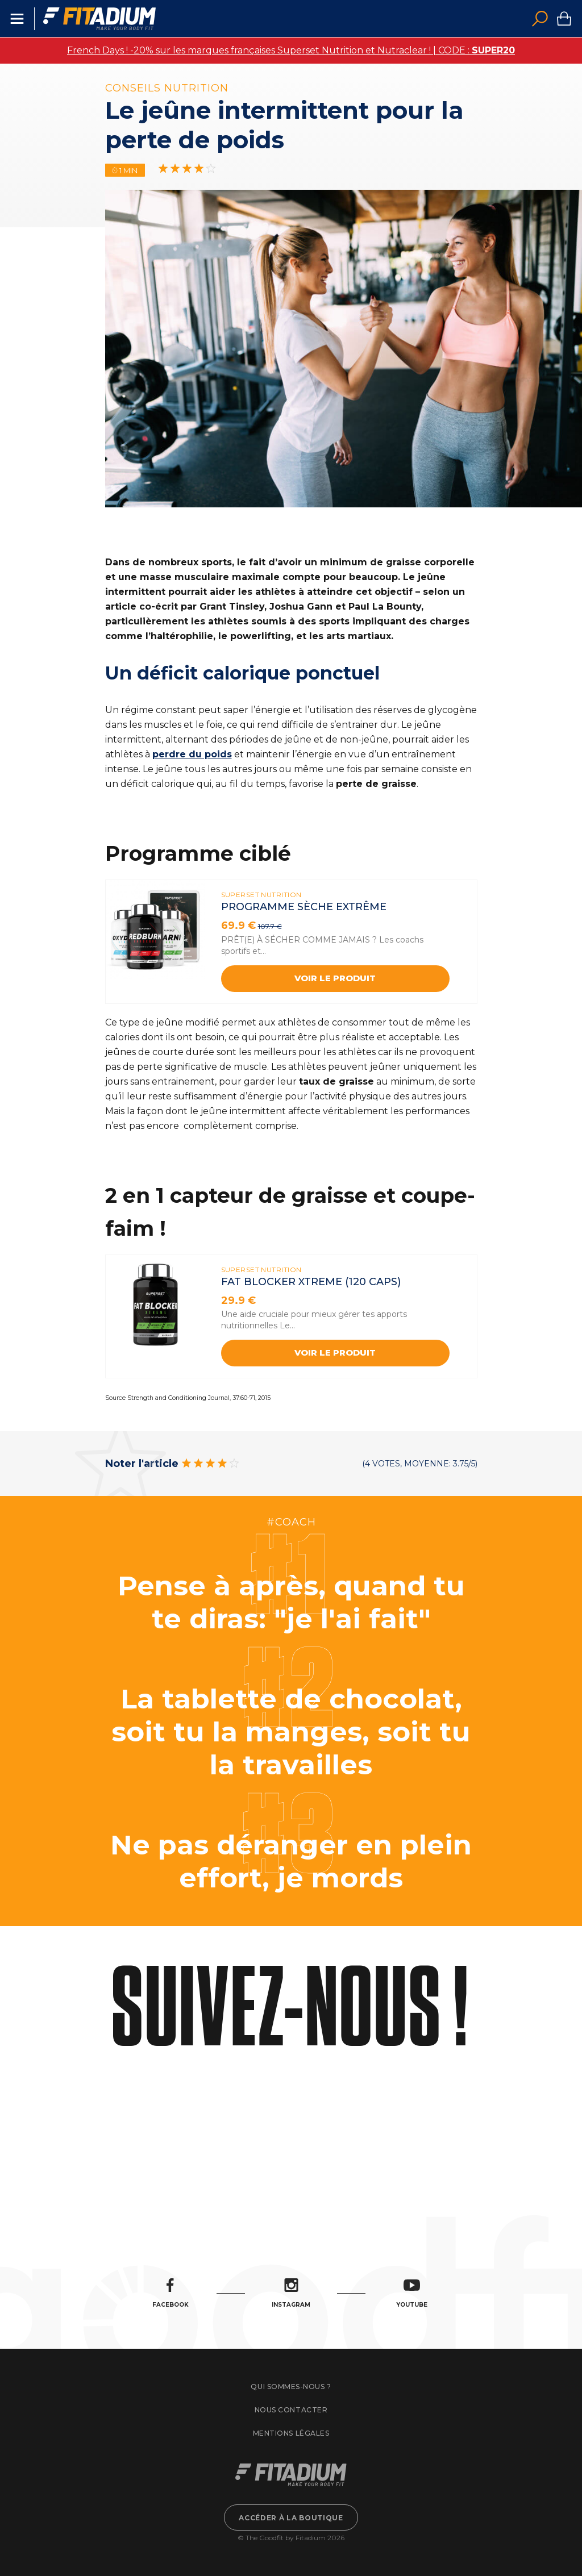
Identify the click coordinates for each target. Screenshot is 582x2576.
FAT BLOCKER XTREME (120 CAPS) (311, 1282)
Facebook (170, 2293)
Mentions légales (291, 2433)
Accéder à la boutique (291, 2518)
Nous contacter (291, 2410)
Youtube (411, 2293)
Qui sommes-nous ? (291, 2386)
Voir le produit (335, 978)
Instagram (291, 2293)
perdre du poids (192, 754)
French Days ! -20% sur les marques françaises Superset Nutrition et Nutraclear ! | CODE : (291, 50)
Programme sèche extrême (303, 907)
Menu (17, 19)
